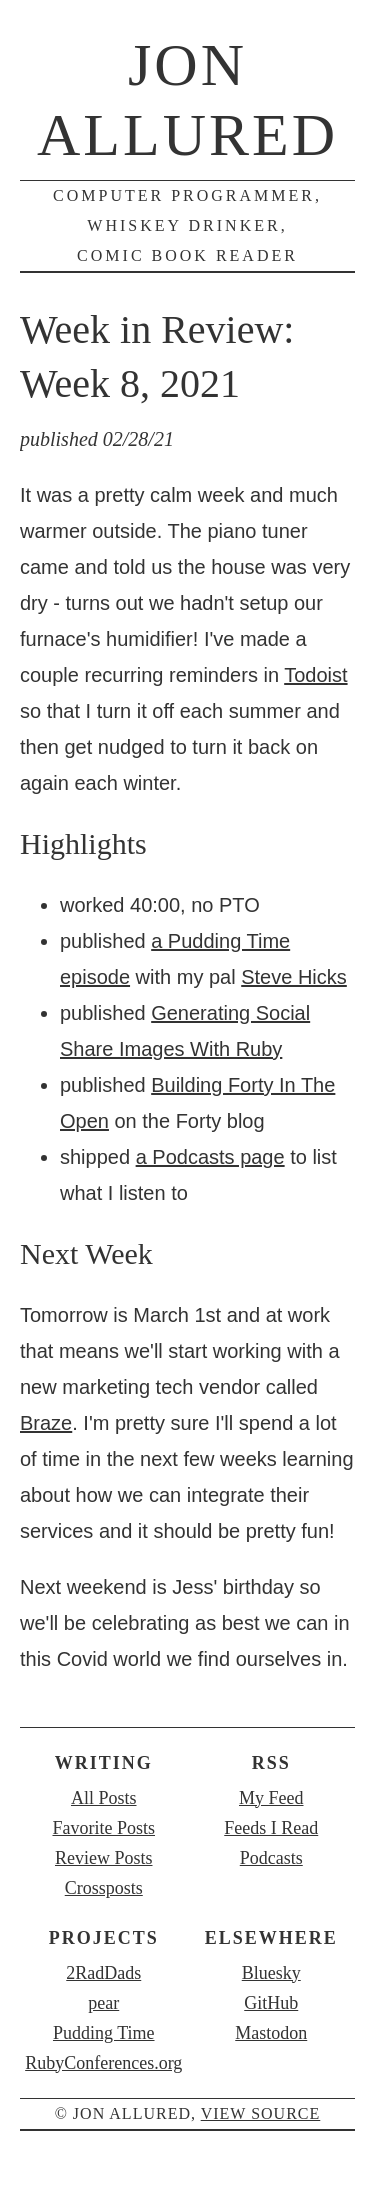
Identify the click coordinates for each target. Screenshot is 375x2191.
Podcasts (271, 1858)
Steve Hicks (294, 977)
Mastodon (271, 2033)
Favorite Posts (103, 1828)
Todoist (315, 675)
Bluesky (271, 1973)
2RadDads (103, 1973)
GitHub (271, 2003)
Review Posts (104, 1858)
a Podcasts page (210, 1157)
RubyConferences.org (103, 2063)
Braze (46, 1423)
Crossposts (104, 1888)
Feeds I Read (271, 1828)
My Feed (271, 1798)
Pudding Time (104, 2033)
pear (103, 2003)
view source (261, 2113)
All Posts (104, 1798)
